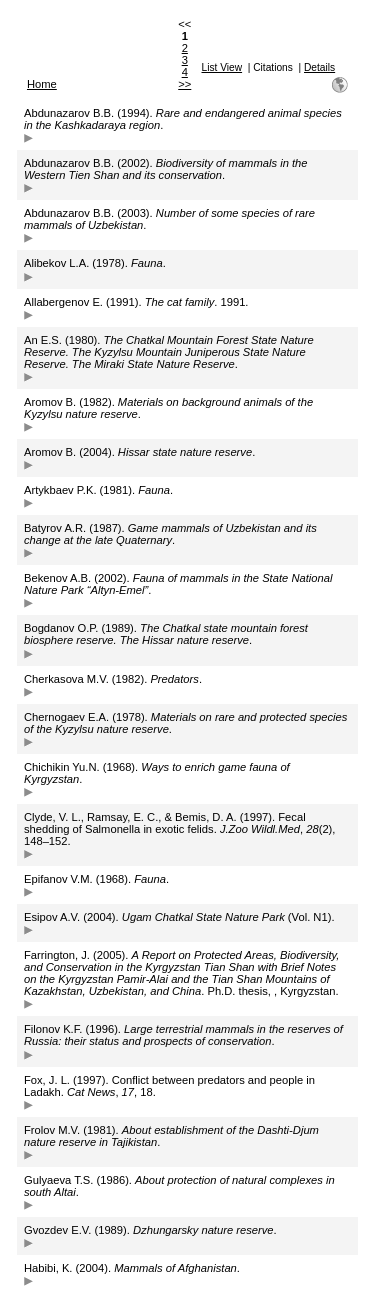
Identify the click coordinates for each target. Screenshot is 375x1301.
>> (184, 84)
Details (319, 67)
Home (42, 84)
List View (222, 67)
